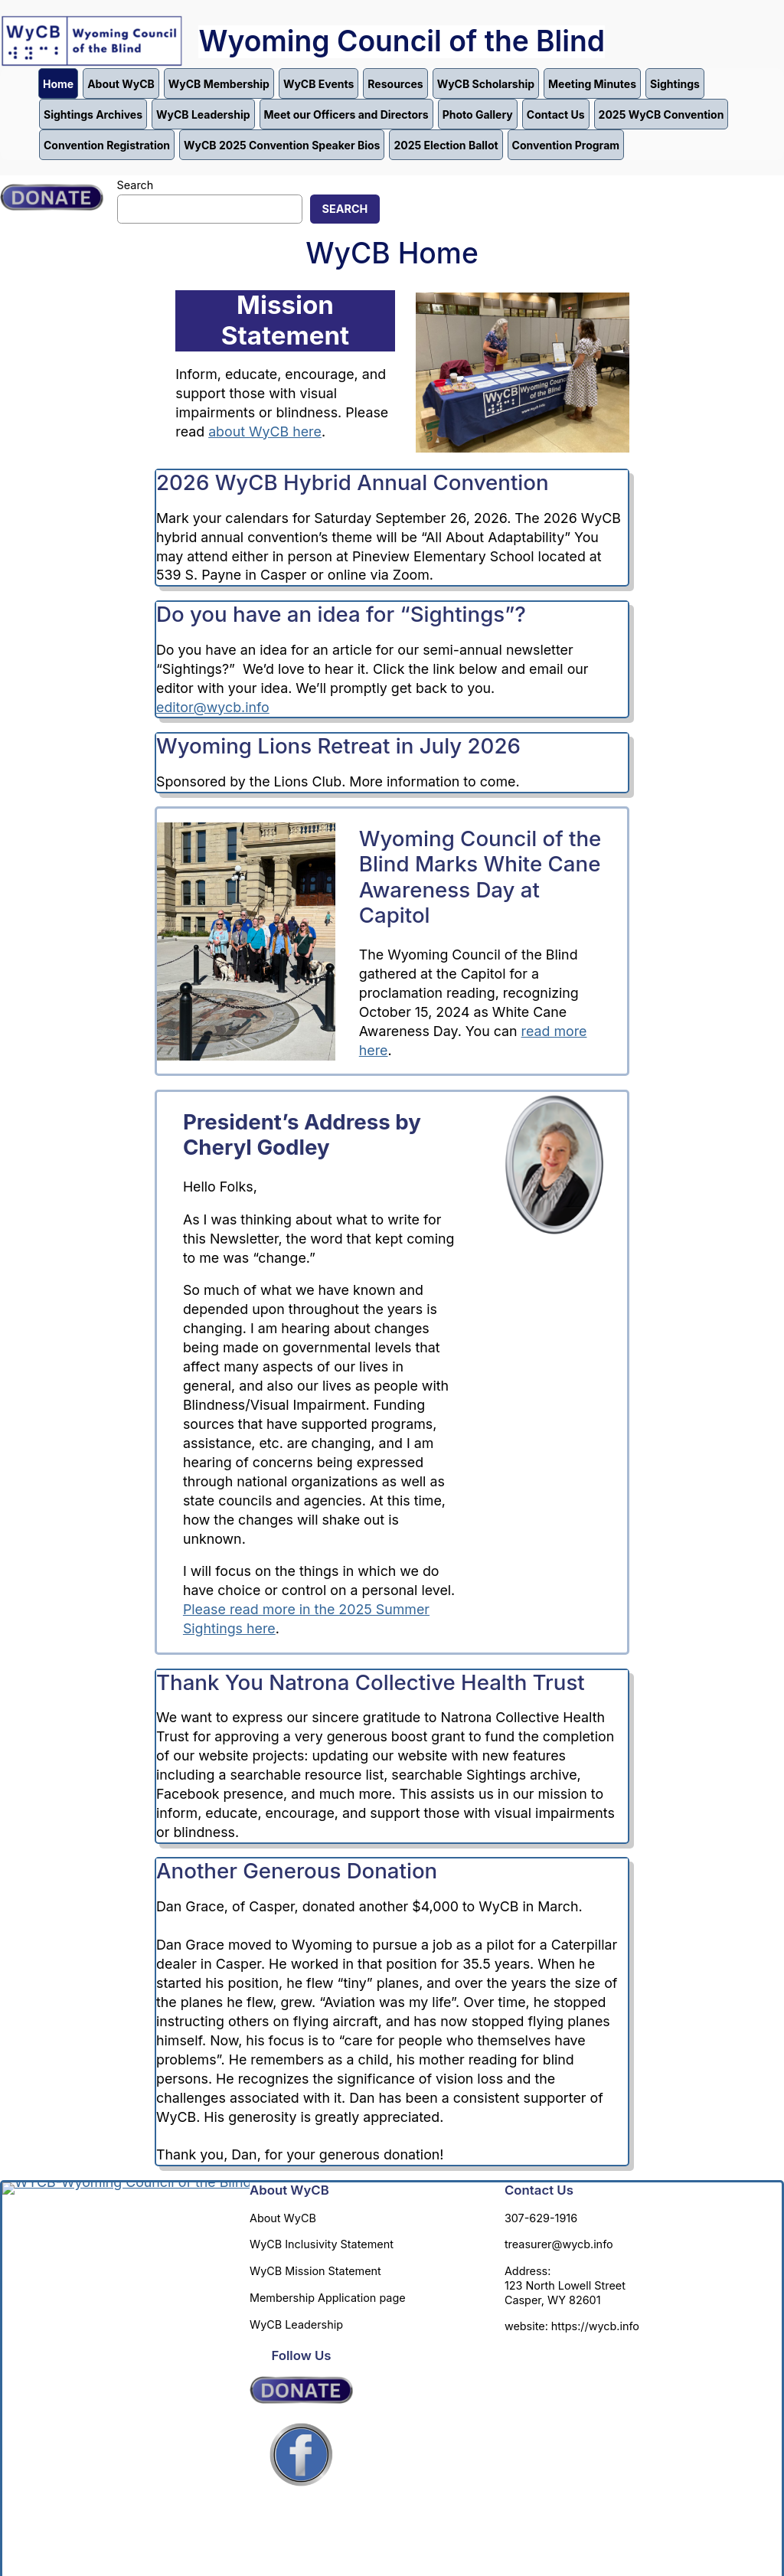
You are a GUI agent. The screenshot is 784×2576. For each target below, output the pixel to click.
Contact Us (556, 114)
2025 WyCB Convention (661, 114)
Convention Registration (107, 145)
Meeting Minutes (592, 83)
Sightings (675, 83)
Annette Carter (411, 2527)
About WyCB (121, 83)
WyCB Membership (219, 83)
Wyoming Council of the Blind (401, 41)
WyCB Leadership (203, 114)
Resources (395, 83)
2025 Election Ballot (446, 145)
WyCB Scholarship (485, 83)
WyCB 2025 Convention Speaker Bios (282, 145)
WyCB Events (318, 83)
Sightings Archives (93, 114)
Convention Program (565, 145)
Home (58, 83)
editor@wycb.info (213, 707)
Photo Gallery (478, 114)
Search (135, 184)
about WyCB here (265, 431)
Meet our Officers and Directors (346, 114)
